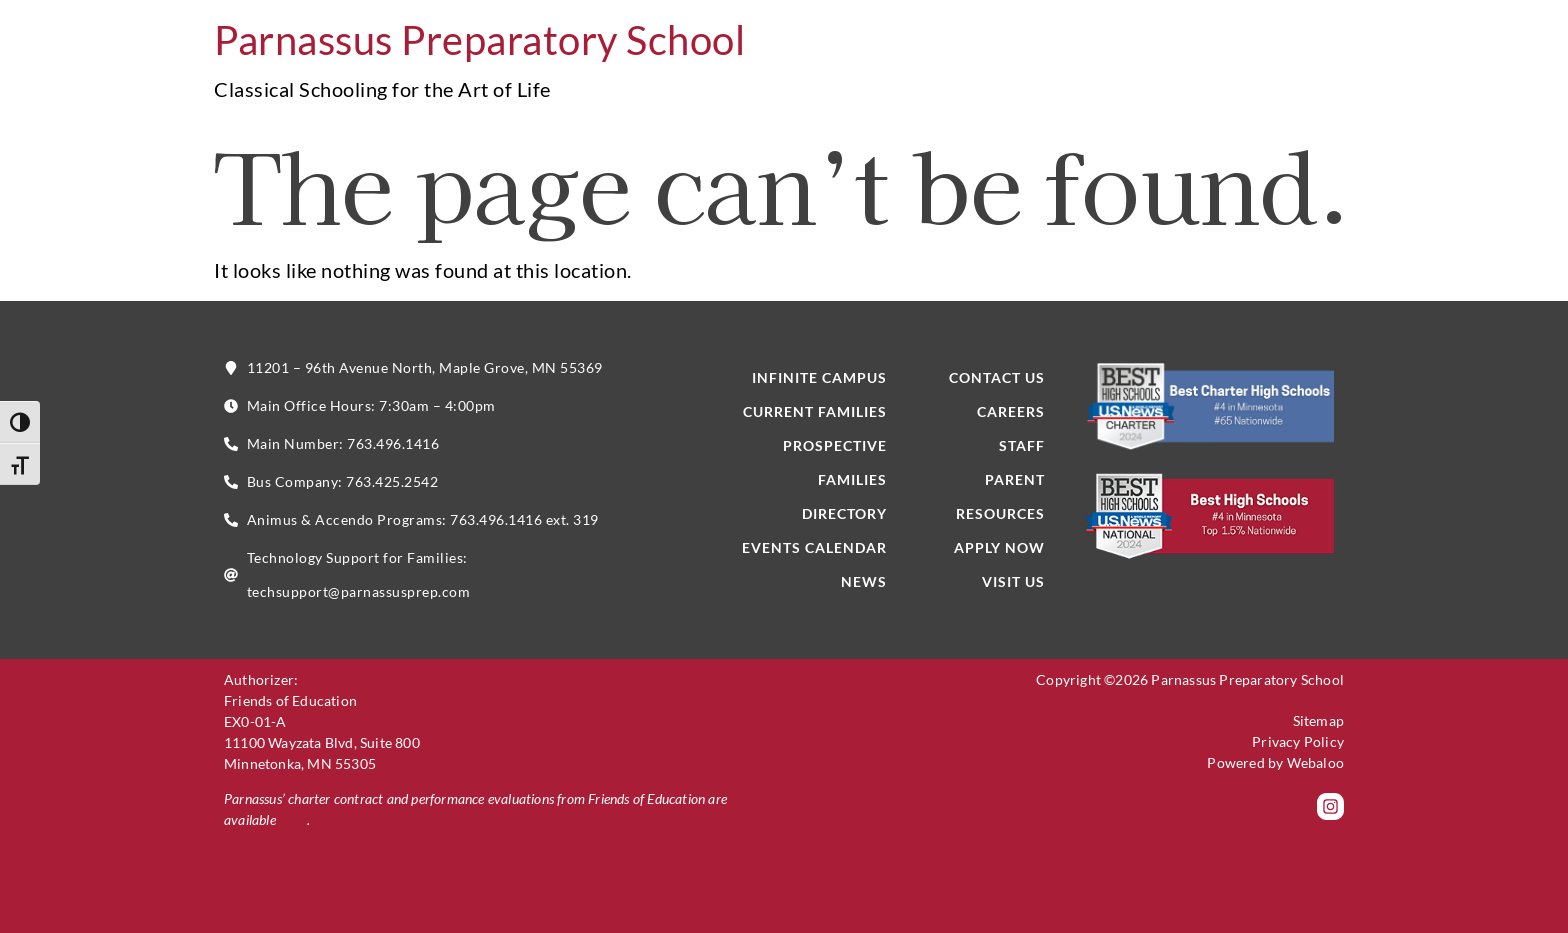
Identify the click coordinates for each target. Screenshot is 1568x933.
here (293, 819)
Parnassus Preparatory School (479, 40)
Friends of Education (290, 700)
